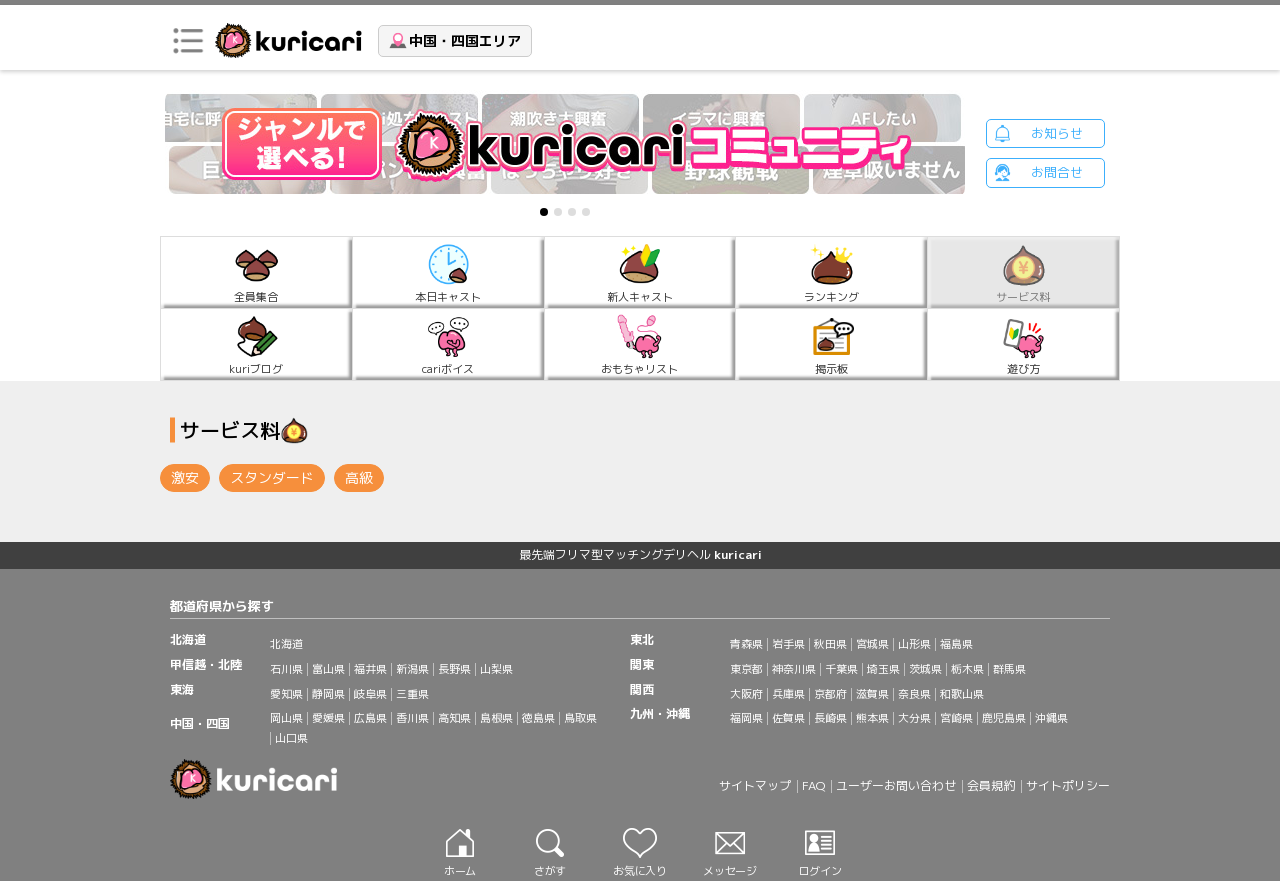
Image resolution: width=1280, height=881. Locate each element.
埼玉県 (883, 669)
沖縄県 (1051, 718)
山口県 (291, 738)
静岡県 (328, 694)
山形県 (914, 644)
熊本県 (872, 718)
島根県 (496, 718)
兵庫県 (788, 694)
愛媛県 (328, 718)
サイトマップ (755, 785)
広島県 (370, 718)
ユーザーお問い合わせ (896, 785)
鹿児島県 (1004, 718)
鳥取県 (580, 718)
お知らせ (1057, 132)
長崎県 (830, 718)
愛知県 (286, 694)
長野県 (454, 669)
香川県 (412, 718)
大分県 (914, 718)
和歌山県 (962, 694)
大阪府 (746, 694)
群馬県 (1009, 669)
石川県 (286, 669)
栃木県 (967, 669)
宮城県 (872, 644)
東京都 (746, 669)
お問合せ (1057, 173)
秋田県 (830, 644)
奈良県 (914, 694)
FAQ (813, 785)
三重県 (412, 694)
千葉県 (841, 669)
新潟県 (412, 669)
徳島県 (538, 718)
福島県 (956, 644)
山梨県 (496, 669)
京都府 (830, 694)
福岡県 (746, 718)
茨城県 (925, 669)
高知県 (454, 718)
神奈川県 (794, 669)
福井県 (370, 669)
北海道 (286, 644)
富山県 (328, 669)
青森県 (746, 644)
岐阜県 (370, 694)
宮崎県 (956, 718)
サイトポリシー (1068, 785)
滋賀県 (872, 694)
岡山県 (286, 718)
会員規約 (991, 785)
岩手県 (788, 644)
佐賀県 (788, 718)
